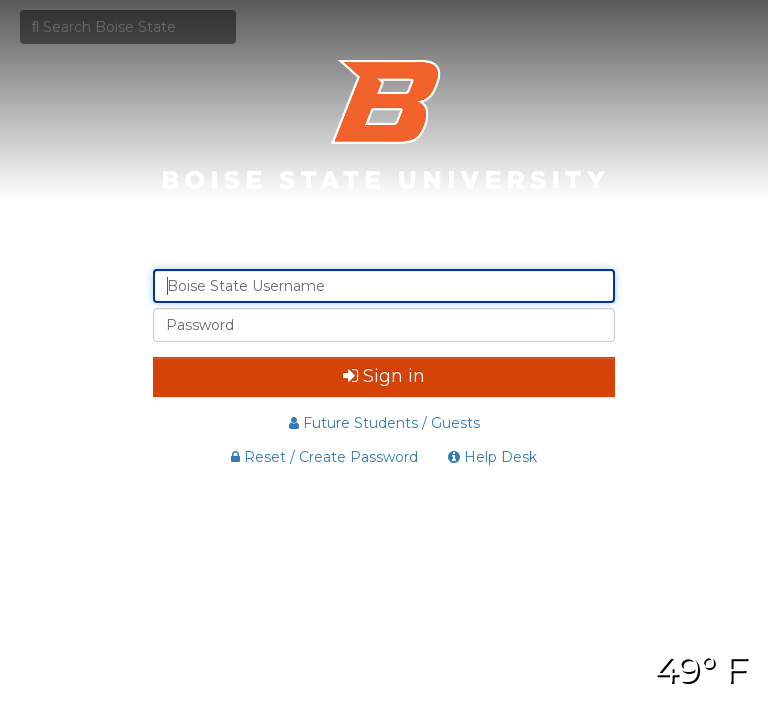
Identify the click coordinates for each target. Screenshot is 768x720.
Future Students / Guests (384, 423)
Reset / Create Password (324, 457)
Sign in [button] (384, 376)
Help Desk (492, 457)
